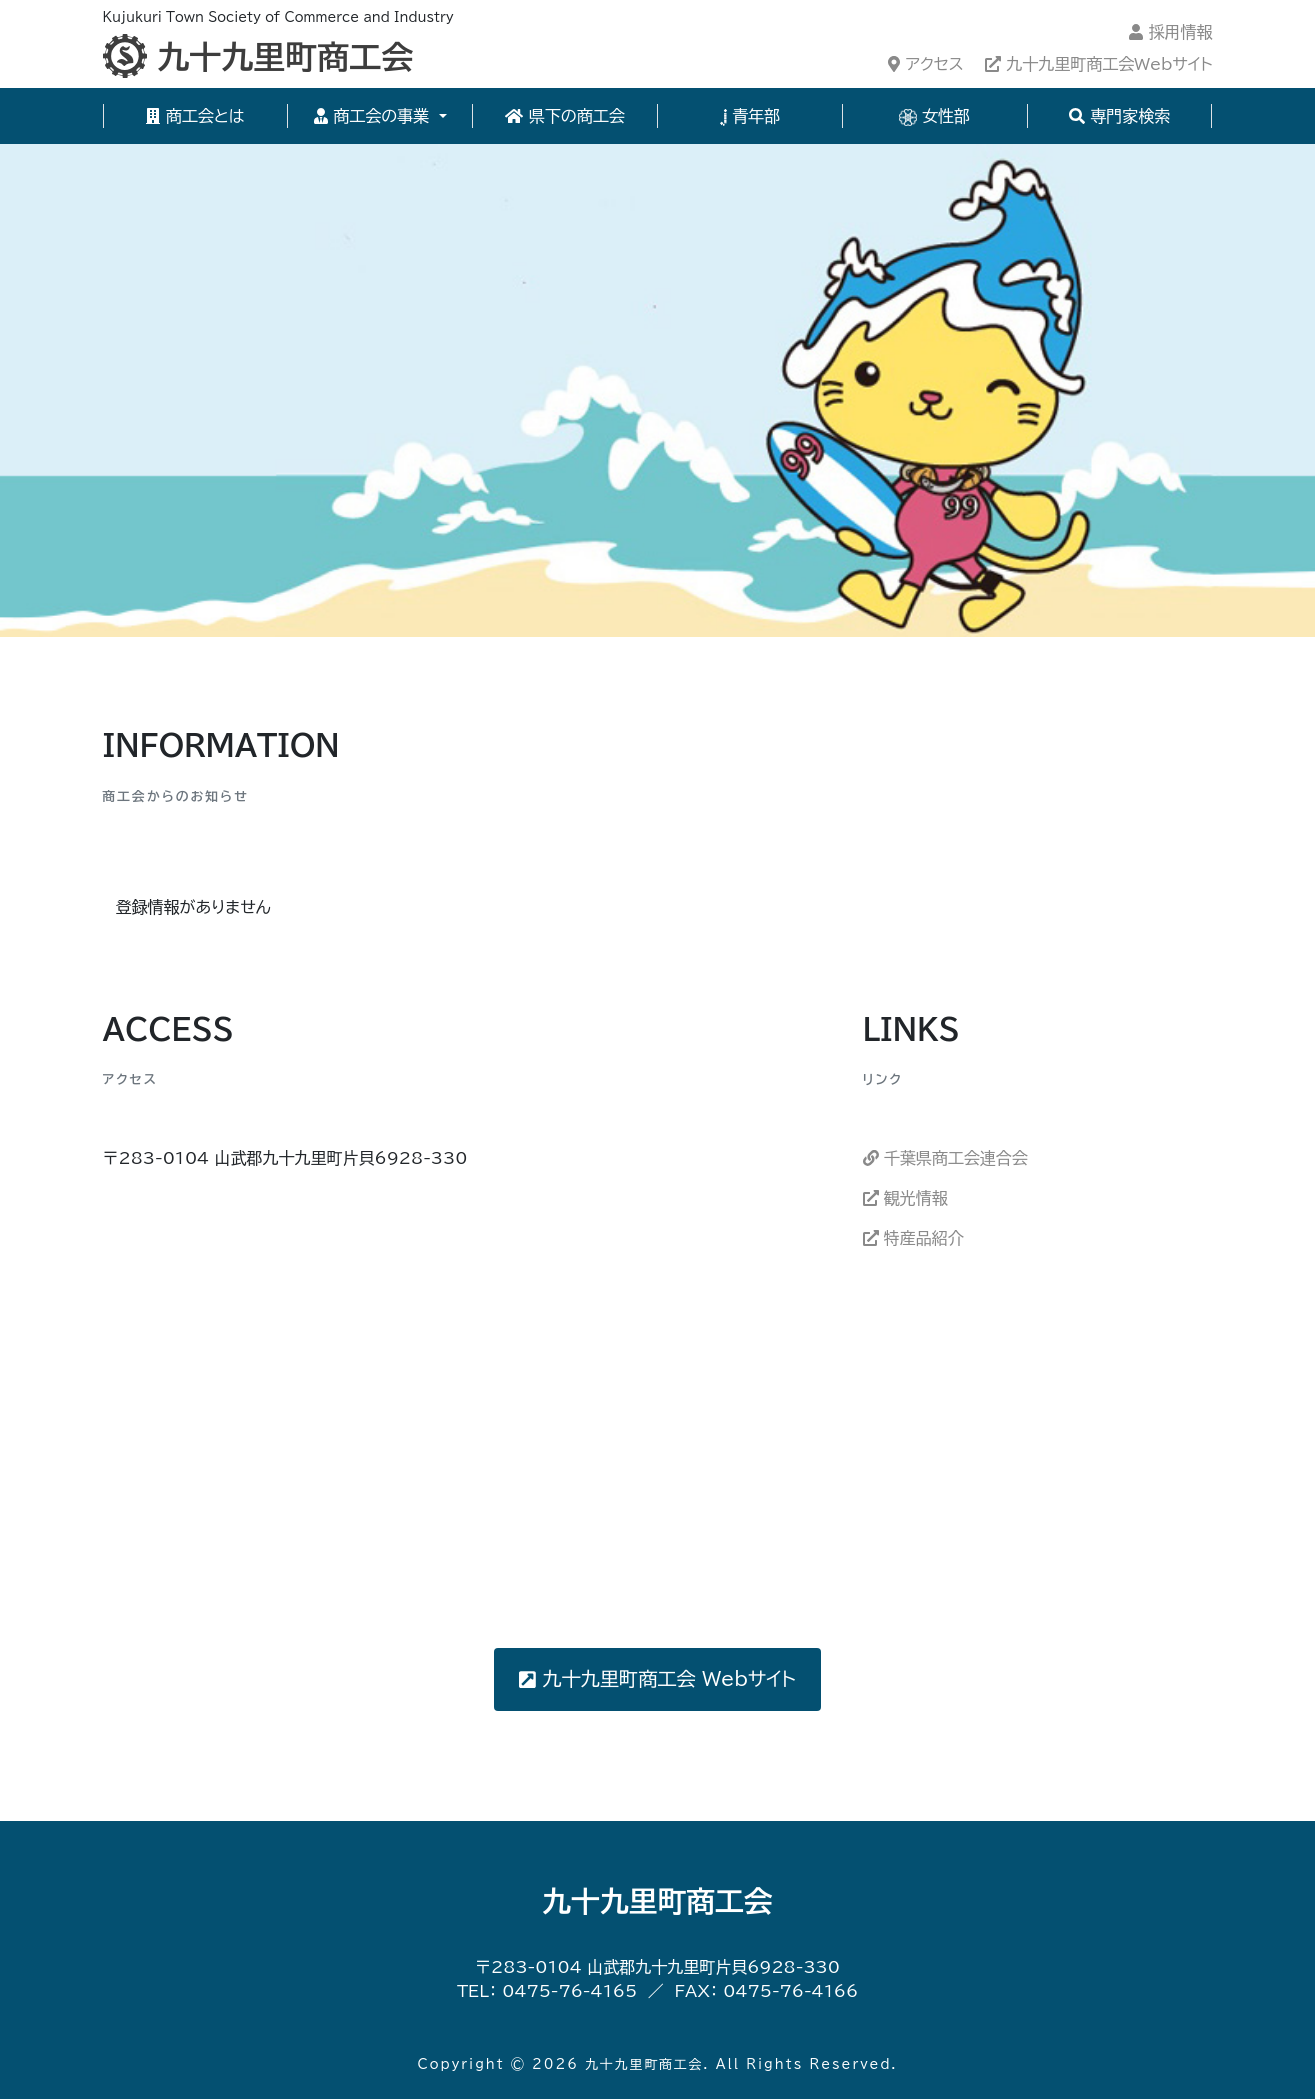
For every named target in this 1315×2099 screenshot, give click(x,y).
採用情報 (1170, 32)
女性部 (934, 117)
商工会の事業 (374, 116)
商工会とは (195, 116)
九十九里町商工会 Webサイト (657, 1678)
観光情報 (905, 1198)
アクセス (925, 64)
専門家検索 (1119, 116)
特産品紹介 (913, 1238)
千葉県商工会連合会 (945, 1158)
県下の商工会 (564, 116)
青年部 (750, 117)
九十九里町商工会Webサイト (1099, 64)
